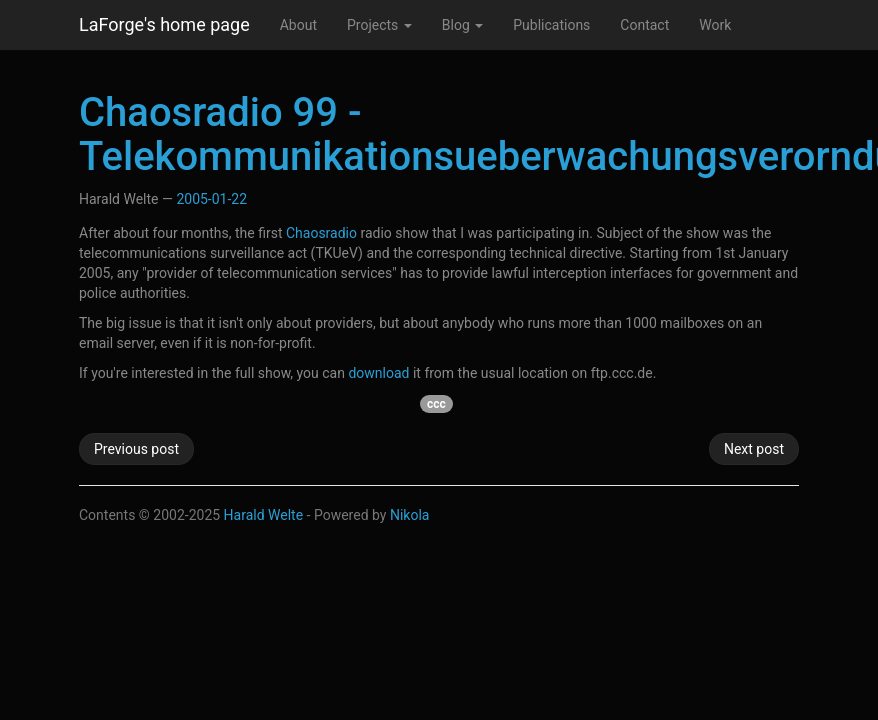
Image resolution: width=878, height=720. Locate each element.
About (298, 25)
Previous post (136, 449)
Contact (644, 25)
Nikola (410, 515)
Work (715, 25)
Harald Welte (264, 515)
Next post (754, 449)
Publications (551, 25)
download (378, 373)
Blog (462, 25)
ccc (436, 404)
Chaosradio (321, 233)
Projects (379, 25)
